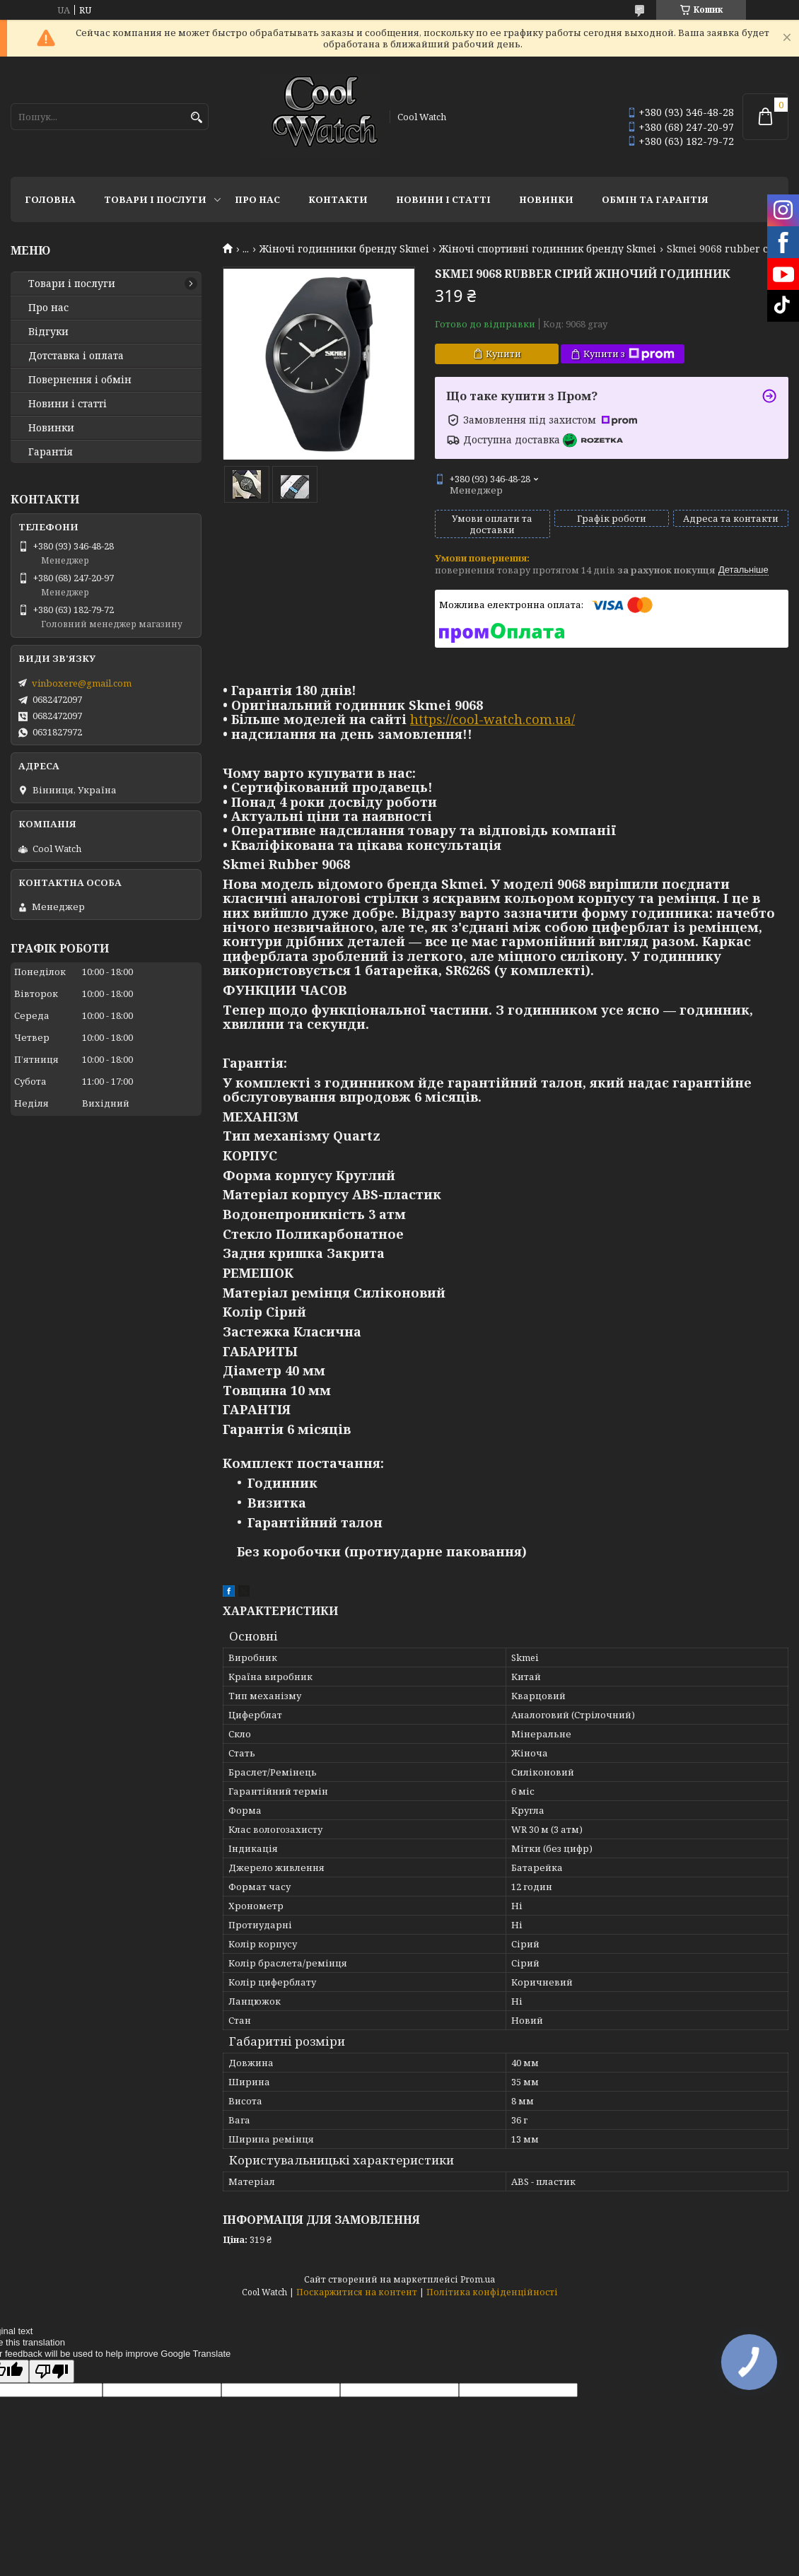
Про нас (257, 199)
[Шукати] (196, 117)
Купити (503, 353)
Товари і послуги (155, 199)
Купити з (629, 354)
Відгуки (48, 331)
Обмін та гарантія (655, 199)
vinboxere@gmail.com (82, 683)
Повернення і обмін (80, 379)
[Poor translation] (51, 2371)
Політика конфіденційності (492, 2292)
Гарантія (50, 451)
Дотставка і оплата (76, 355)
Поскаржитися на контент (356, 2292)
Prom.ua (477, 2279)
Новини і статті (443, 199)
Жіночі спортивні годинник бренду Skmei (547, 249)
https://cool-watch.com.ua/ (492, 719)
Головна (50, 199)
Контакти (338, 199)
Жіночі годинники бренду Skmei (344, 249)
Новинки (546, 199)
